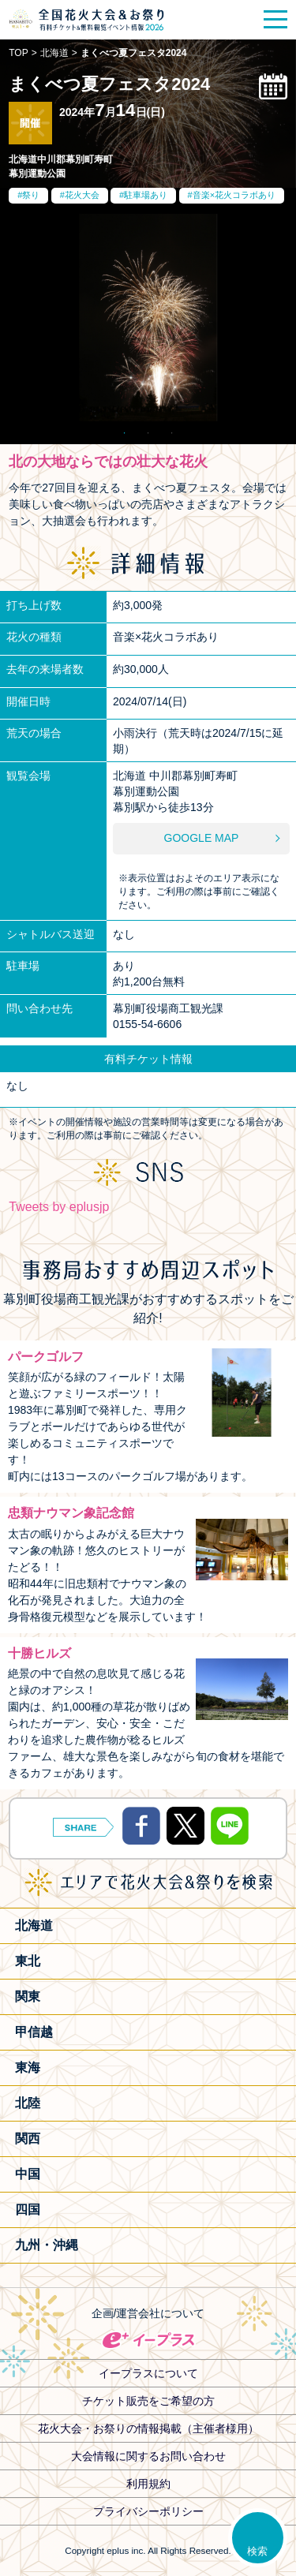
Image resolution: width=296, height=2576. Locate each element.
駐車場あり (145, 195)
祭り (30, 195)
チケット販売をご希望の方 (148, 2401)
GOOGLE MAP (201, 838)
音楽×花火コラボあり (234, 195)
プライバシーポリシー (148, 2511)
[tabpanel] (148, 317)
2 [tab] (148, 429)
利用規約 (148, 2483)
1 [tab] (125, 429)
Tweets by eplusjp (59, 1206)
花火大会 (82, 195)
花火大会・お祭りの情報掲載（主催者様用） (148, 2428)
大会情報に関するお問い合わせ (148, 2456)
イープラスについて (148, 2373)
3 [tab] (172, 429)
